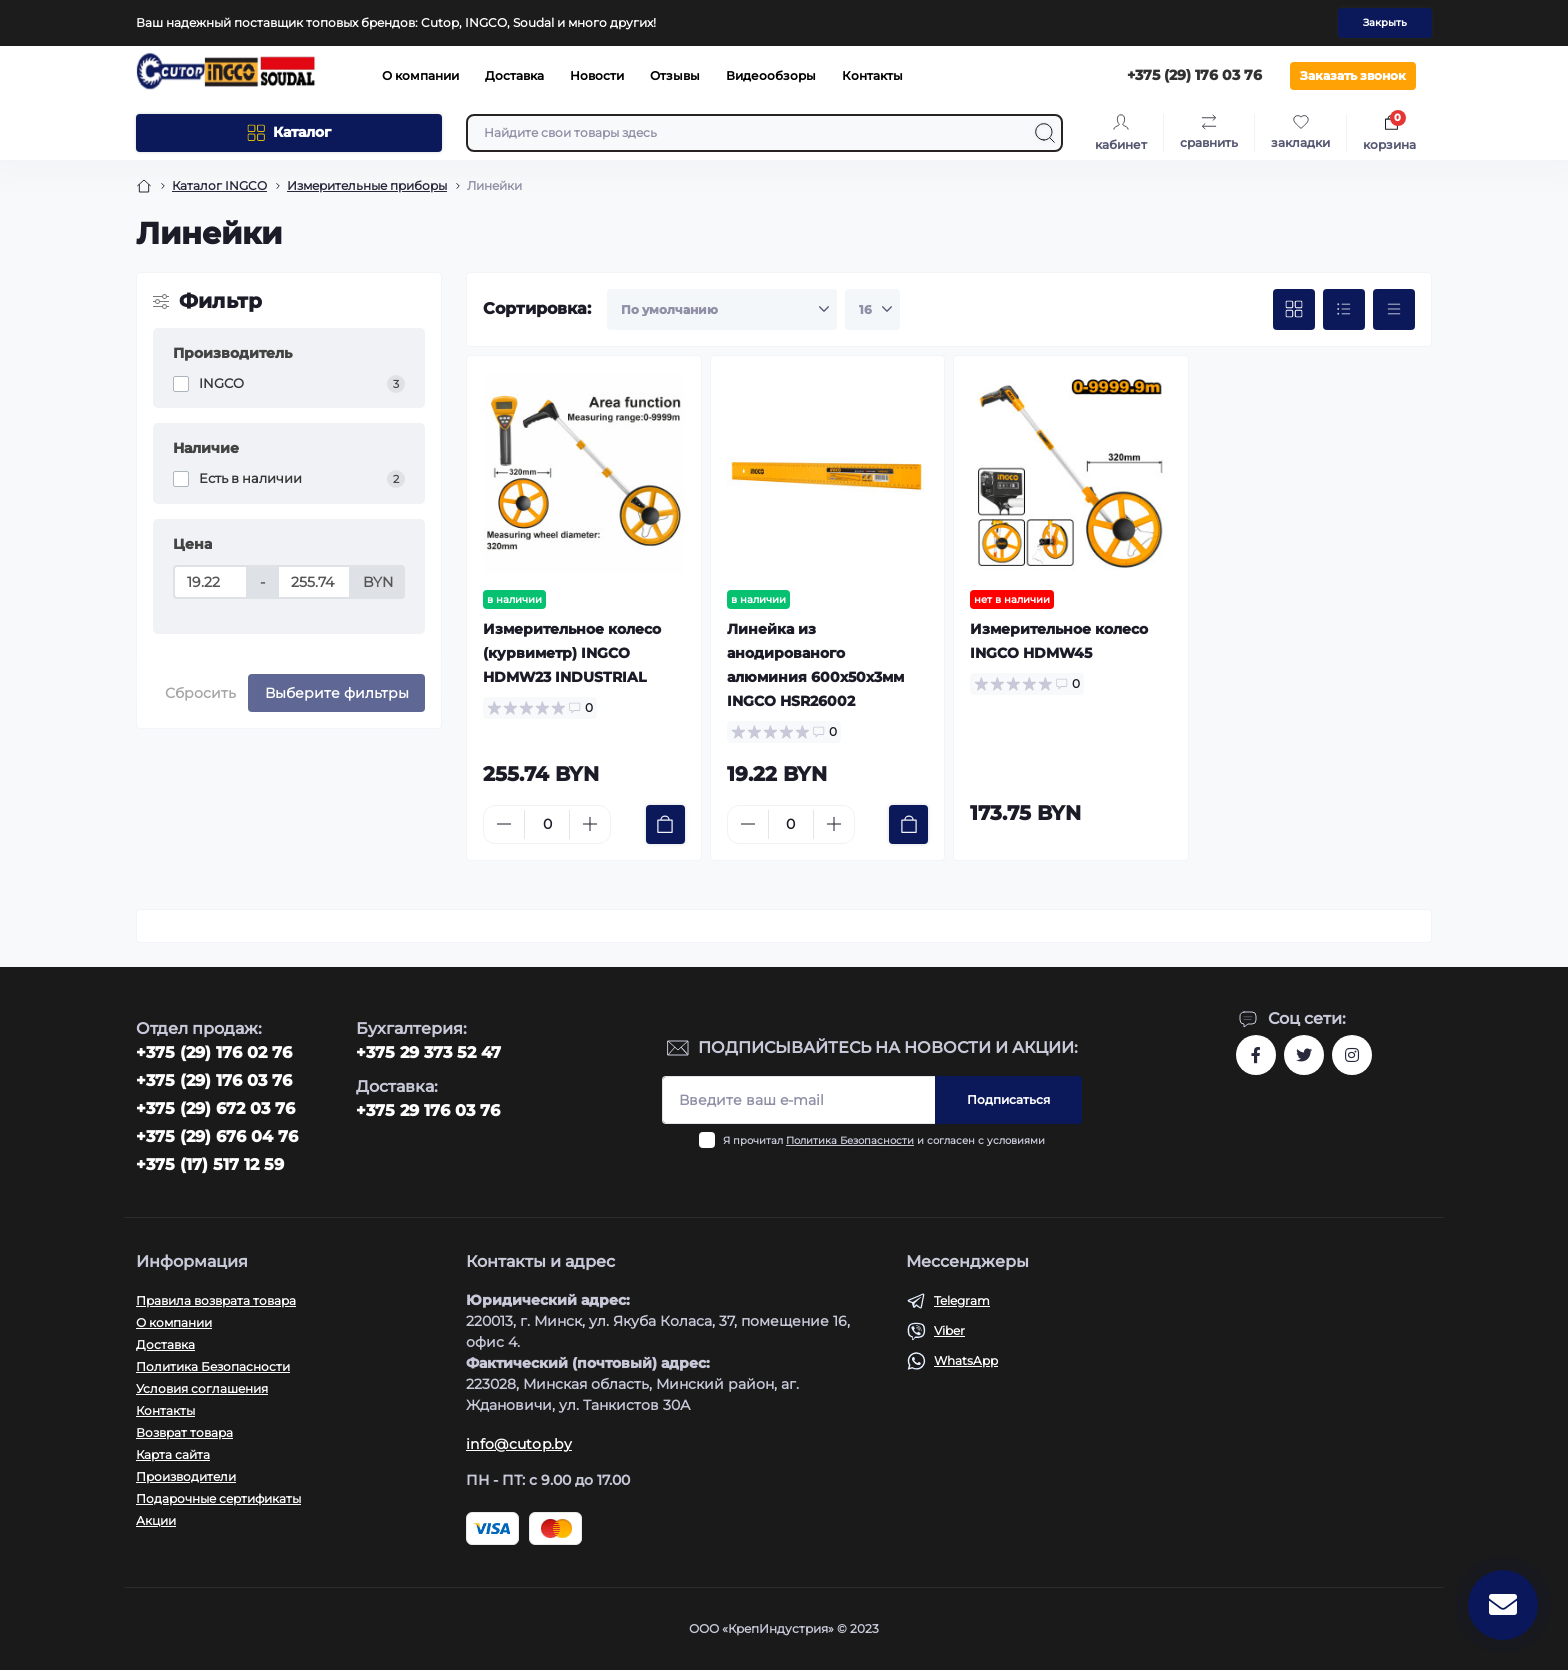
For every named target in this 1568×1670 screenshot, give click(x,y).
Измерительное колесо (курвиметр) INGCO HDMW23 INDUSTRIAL (572, 653)
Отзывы (675, 75)
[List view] (1344, 310)
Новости (597, 75)
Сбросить (200, 693)
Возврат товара (184, 1432)
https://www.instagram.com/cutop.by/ (1352, 1055)
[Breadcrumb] (144, 186)
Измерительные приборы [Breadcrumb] (367, 185)
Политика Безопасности (850, 1140)
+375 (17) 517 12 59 (210, 1164)
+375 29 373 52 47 (428, 1052)
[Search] (1045, 133)
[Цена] (210, 582)
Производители (186, 1476)
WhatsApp (966, 1360)
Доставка (514, 75)
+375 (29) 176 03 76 (214, 1080)
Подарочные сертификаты (218, 1498)
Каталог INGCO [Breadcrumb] (219, 185)
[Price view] (1394, 310)
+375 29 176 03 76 (428, 1110)
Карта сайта (173, 1454)
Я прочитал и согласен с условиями (884, 1140)
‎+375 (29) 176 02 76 (214, 1052)
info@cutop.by (519, 1444)
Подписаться (1008, 1099)
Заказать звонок (1353, 75)
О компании (420, 75)
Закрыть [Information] (1385, 22)
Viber (949, 1330)
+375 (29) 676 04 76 (217, 1136)
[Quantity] (547, 824)
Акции (156, 1520)
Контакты (872, 75)
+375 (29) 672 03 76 (215, 1108)
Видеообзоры (771, 75)
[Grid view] (1294, 310)
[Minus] (504, 824)
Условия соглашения (202, 1388)
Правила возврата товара (216, 1300)
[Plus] (590, 824)
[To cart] (665, 824)
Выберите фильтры (337, 693)
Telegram (962, 1300)
